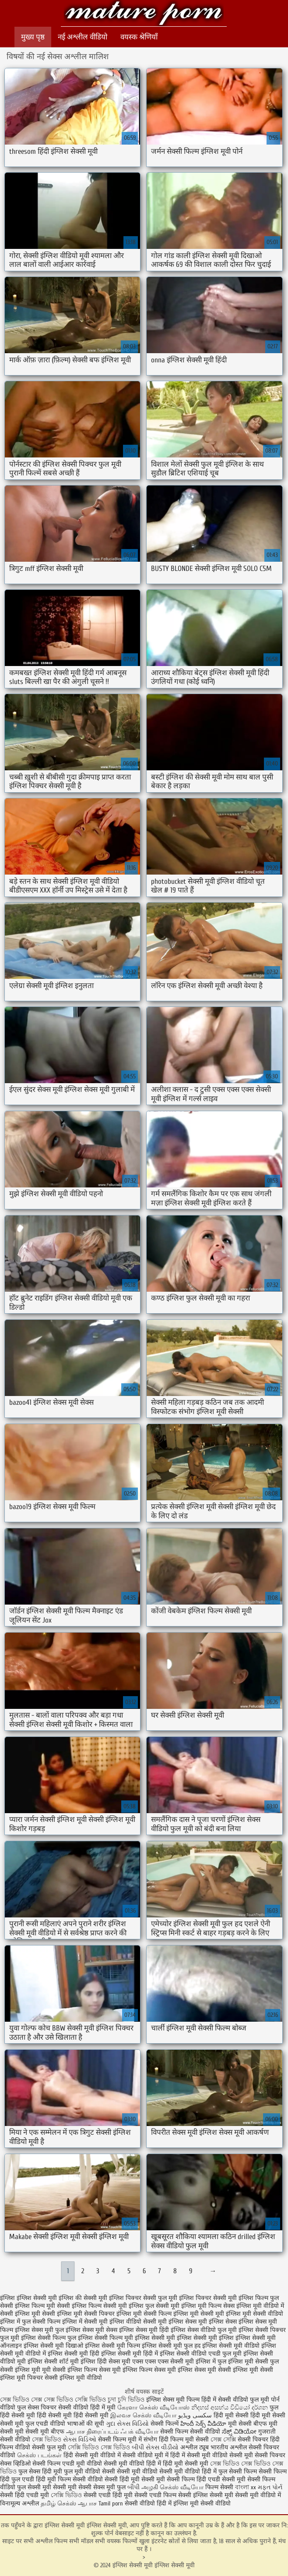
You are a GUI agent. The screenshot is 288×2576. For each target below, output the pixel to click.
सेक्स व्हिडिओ (15, 2463)
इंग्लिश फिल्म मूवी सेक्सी (42, 2306)
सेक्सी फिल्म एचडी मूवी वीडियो (68, 2463)
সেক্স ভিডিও (46, 2439)
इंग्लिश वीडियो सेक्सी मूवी (138, 2321)
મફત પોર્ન (270, 2487)
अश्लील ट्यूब (194, 2447)
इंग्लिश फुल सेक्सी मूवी (154, 2306)
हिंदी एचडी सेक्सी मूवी (221, 2479)
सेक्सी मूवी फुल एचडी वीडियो (32, 2423)
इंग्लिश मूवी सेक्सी (35, 2313)
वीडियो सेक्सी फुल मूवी (40, 2447)
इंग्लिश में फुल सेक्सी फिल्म (30, 2321)
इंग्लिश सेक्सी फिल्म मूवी (105, 2338)
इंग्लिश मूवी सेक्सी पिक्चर (86, 2313)
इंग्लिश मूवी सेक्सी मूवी (198, 2313)
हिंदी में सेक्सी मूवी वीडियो (199, 2455)
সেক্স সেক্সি (223, 2439)
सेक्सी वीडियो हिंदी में (148, 2503)
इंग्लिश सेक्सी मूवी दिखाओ (53, 2345)
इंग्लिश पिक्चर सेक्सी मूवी (208, 2298)
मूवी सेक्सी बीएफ (247, 2423)
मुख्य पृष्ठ (33, 37)
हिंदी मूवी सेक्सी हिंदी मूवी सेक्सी (249, 2415)
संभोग (150, 2439)
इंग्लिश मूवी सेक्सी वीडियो (254, 2313)
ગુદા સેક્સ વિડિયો (127, 2423)
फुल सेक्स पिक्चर (36, 2407)
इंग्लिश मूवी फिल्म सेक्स (208, 2306)
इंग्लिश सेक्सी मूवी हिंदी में (129, 2353)
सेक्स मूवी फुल (109, 2487)
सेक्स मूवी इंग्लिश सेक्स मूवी (185, 2370)
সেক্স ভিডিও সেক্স (22, 2399)
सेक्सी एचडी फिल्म (156, 2495)
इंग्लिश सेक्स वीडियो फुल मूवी (204, 2330)
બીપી (133, 2487)
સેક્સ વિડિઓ (79, 2439)
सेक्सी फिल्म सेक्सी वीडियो (191, 2431)
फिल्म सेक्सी (219, 2487)
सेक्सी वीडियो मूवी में (146, 2455)
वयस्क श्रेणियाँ (139, 37)
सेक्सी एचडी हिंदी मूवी (109, 2495)
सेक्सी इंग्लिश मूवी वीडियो (73, 2377)
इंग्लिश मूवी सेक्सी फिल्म (144, 2313)
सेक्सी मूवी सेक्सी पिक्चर (257, 2455)
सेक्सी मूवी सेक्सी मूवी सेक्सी (59, 2487)
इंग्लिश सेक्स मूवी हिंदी (144, 2330)
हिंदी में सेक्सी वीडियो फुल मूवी (236, 2399)
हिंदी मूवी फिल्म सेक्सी (61, 2479)
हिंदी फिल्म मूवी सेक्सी (184, 2439)
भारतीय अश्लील (229, 2447)
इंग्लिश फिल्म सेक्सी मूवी (99, 2306)
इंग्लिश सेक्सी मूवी (155, 2338)
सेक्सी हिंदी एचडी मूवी (24, 2495)
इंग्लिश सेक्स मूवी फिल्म (173, 2399)
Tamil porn (110, 2503)
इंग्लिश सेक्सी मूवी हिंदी (73, 2353)
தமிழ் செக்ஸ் (58, 2503)
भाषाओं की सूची (85, 2423)
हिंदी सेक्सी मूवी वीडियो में (92, 2455)
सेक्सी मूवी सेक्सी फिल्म (168, 2479)
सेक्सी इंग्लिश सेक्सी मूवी (206, 2495)
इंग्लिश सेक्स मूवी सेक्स (91, 2330)
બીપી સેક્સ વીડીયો (155, 2447)
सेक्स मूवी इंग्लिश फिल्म (125, 2370)
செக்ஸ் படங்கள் (39, 2455)
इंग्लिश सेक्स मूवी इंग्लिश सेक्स (203, 2321)
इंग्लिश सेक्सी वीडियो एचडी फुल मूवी (201, 2353)
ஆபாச (88, 2503)
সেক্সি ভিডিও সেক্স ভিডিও (99, 2447)
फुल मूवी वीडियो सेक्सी (89, 2471)
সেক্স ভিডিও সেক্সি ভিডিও (76, 2399)
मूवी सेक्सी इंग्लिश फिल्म (69, 2370)
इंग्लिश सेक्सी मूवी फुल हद (171, 2345)
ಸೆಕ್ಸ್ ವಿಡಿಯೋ (239, 2431)
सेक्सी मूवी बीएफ (44, 2431)
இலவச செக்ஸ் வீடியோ (143, 2415)
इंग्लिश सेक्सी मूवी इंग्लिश (205, 2338)
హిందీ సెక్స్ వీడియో (203, 2423)
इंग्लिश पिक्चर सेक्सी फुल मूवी (143, 2298)
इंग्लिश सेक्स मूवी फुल (39, 2330)
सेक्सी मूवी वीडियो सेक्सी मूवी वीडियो (158, 2471)
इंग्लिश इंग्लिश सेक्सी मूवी (28, 2298)
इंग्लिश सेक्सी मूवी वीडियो (231, 2345)
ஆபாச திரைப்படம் (92, 2431)
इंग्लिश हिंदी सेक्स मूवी (105, 2361)
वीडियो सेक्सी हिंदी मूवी (114, 2479)
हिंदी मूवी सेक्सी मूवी (186, 2463)
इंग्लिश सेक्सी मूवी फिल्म (112, 2345)
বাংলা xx (245, 2487)
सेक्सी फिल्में (165, 2423)
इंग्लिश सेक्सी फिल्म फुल (48, 2338)
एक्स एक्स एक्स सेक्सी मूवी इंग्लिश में (174, 2361)
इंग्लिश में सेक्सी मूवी (85, 2321)
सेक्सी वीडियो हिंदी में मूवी (87, 2407)
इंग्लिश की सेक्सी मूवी (83, 2298)
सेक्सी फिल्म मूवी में (120, 2439)
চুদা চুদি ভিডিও (127, 2399)
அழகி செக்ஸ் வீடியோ (172, 2487)
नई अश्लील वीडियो (82, 37)
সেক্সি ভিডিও (66, 2495)
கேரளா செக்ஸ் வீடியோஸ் (153, 2407)
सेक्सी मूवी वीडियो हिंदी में (132, 2463)
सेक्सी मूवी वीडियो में (258, 2495)
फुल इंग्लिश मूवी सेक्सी (243, 2361)
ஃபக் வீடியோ (139, 2431)
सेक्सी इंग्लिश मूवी (238, 2370)
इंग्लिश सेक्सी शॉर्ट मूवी (53, 2361)
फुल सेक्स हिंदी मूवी (40, 2471)
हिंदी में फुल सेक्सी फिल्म (229, 2471)
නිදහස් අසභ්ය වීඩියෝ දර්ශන (230, 2407)
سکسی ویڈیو (195, 2415)
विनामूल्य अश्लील (19, 2503)
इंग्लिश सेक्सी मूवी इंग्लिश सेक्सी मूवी (144, 14)
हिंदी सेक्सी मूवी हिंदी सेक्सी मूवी (73, 2415)
